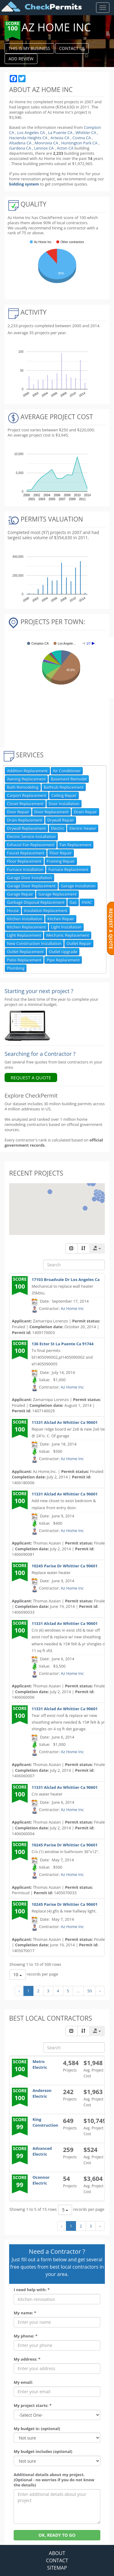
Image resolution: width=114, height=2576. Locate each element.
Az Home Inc (72, 1308)
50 (89, 1991)
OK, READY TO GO (57, 2535)
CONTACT (57, 2560)
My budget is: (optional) (37, 2428)
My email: (23, 2382)
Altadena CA (20, 143)
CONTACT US (72, 48)
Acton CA (65, 148)
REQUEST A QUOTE (31, 1077)
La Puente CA (60, 132)
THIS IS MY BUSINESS (29, 48)
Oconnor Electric (41, 2180)
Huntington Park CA (79, 143)
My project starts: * (33, 2405)
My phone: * (25, 2336)
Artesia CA (59, 137)
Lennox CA (44, 148)
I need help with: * (32, 2289)
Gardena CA (20, 148)
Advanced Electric (42, 2151)
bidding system (24, 184)
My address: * (27, 2359)
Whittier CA (85, 132)
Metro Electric (40, 2064)
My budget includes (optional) (43, 2451)
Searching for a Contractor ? (40, 1053)
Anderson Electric (42, 2093)
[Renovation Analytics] (27, 1025)
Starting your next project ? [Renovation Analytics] (39, 991)
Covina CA (81, 137)
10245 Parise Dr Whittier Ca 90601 (65, 1566)
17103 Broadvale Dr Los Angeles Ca (66, 1279)
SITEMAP (57, 2567)
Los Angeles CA (31, 132)
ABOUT (57, 2553)
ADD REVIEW (21, 59)
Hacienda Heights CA (28, 137)
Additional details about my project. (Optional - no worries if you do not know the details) (54, 2480)
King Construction (45, 2122)
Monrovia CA (46, 143)
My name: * (25, 2313)
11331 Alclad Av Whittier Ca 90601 (65, 1422)
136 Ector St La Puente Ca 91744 (63, 1343)
